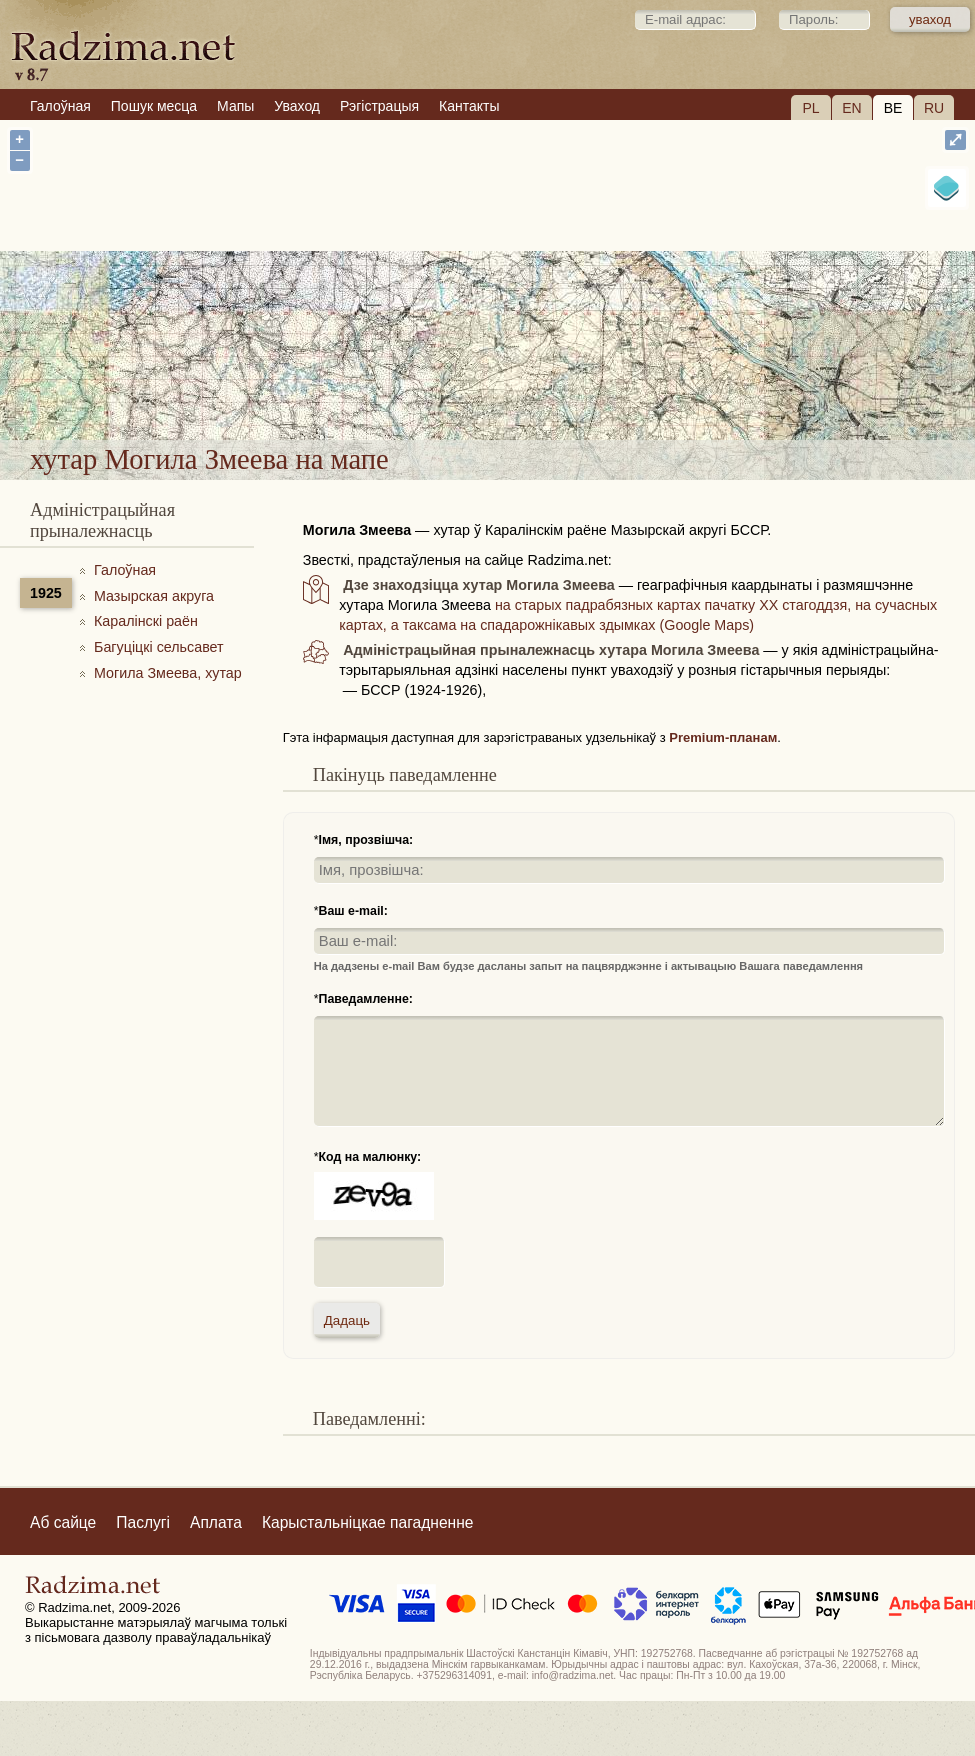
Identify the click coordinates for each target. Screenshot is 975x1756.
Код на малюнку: (370, 1157)
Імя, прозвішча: (366, 840)
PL (810, 108)
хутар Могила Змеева (587, 374)
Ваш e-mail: (353, 911)
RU (934, 108)
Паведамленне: (366, 999)
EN (851, 108)
